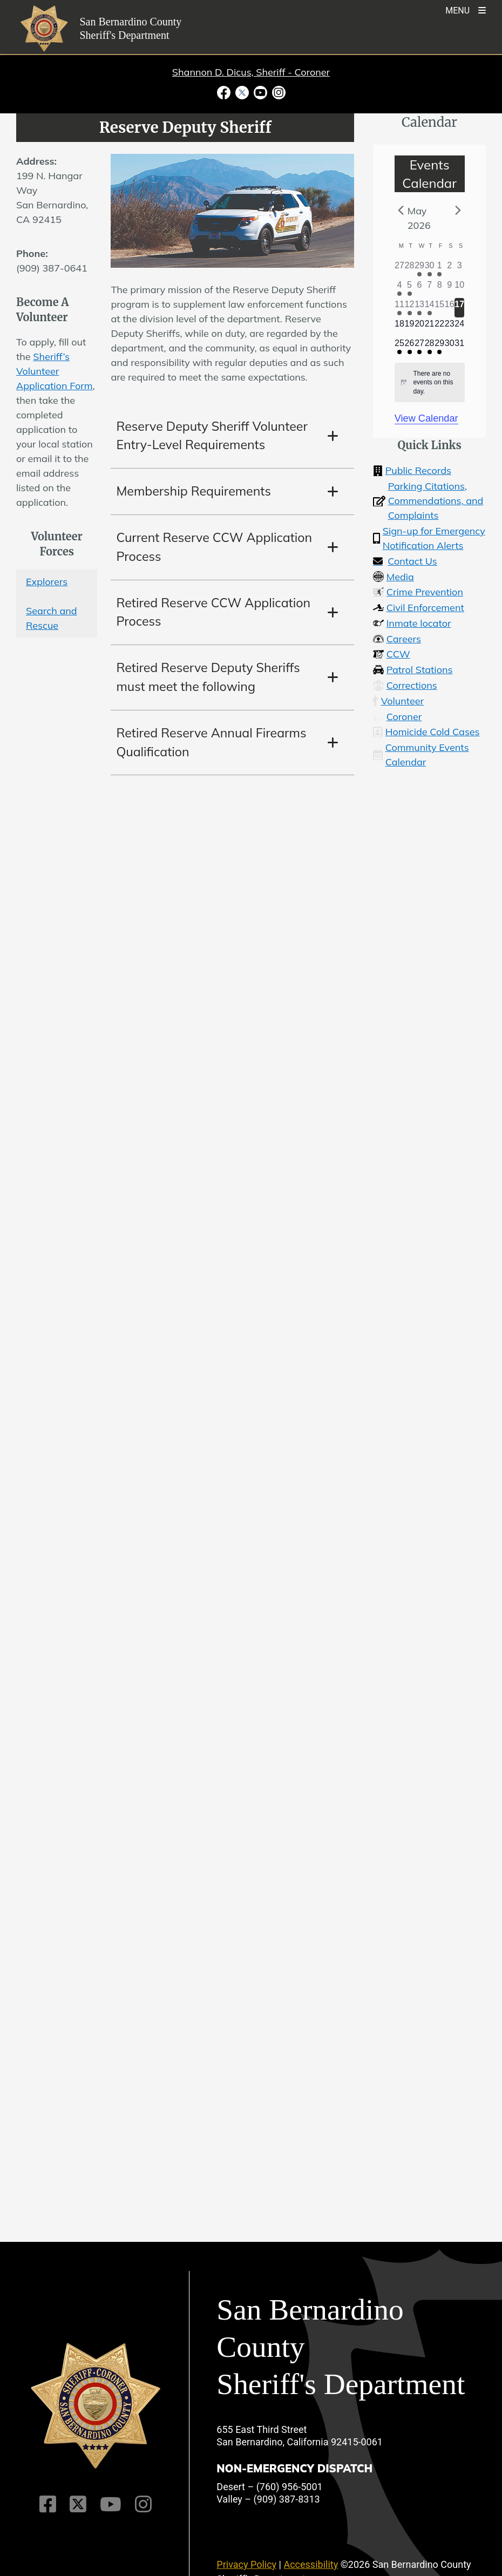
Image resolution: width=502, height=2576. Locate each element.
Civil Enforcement (418, 607)
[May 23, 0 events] (449, 327)
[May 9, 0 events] (449, 288)
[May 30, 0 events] (449, 346)
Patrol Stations (412, 669)
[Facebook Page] (47, 2504)
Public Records (412, 470)
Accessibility (310, 2564)
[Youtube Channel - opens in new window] (260, 91)
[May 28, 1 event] (429, 346)
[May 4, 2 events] (400, 288)
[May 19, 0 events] (409, 327)
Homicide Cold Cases (426, 732)
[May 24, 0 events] (459, 327)
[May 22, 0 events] (440, 327)
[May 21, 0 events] (429, 327)
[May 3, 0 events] (459, 269)
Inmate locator (412, 623)
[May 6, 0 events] (420, 288)
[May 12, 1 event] (409, 307)
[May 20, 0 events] (420, 327)
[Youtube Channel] (110, 2504)
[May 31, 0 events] (459, 346)
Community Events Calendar (420, 754)
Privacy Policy (246, 2564)
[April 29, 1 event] (420, 269)
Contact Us (405, 561)
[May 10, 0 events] (459, 288)
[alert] (430, 383)
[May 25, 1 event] (400, 346)
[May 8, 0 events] (440, 288)
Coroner (397, 716)
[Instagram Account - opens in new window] (277, 91)
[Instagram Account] (143, 2504)
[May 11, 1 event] (400, 307)
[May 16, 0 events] (449, 307)
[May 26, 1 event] (409, 346)
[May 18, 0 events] (400, 327)
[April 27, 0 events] (400, 269)
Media (393, 577)
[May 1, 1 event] (440, 269)
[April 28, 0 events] (409, 269)
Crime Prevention (418, 592)
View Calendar (426, 418)
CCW (391, 654)
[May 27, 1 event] (420, 346)
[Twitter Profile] (78, 2504)
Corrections (405, 685)
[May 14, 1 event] (429, 307)
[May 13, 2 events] (420, 307)
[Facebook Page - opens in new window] (225, 91)
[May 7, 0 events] (429, 288)
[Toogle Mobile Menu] (465, 9)
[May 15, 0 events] (440, 307)
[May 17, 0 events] (459, 307)
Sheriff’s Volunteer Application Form (54, 371)
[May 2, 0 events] (449, 269)
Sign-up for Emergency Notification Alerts (429, 538)
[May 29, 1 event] (440, 346)
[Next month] (458, 210)
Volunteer (398, 701)
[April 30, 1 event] (429, 269)
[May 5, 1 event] (409, 288)
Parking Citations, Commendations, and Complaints (428, 500)
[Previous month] (401, 210)
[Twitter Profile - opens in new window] (242, 91)
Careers (397, 639)
